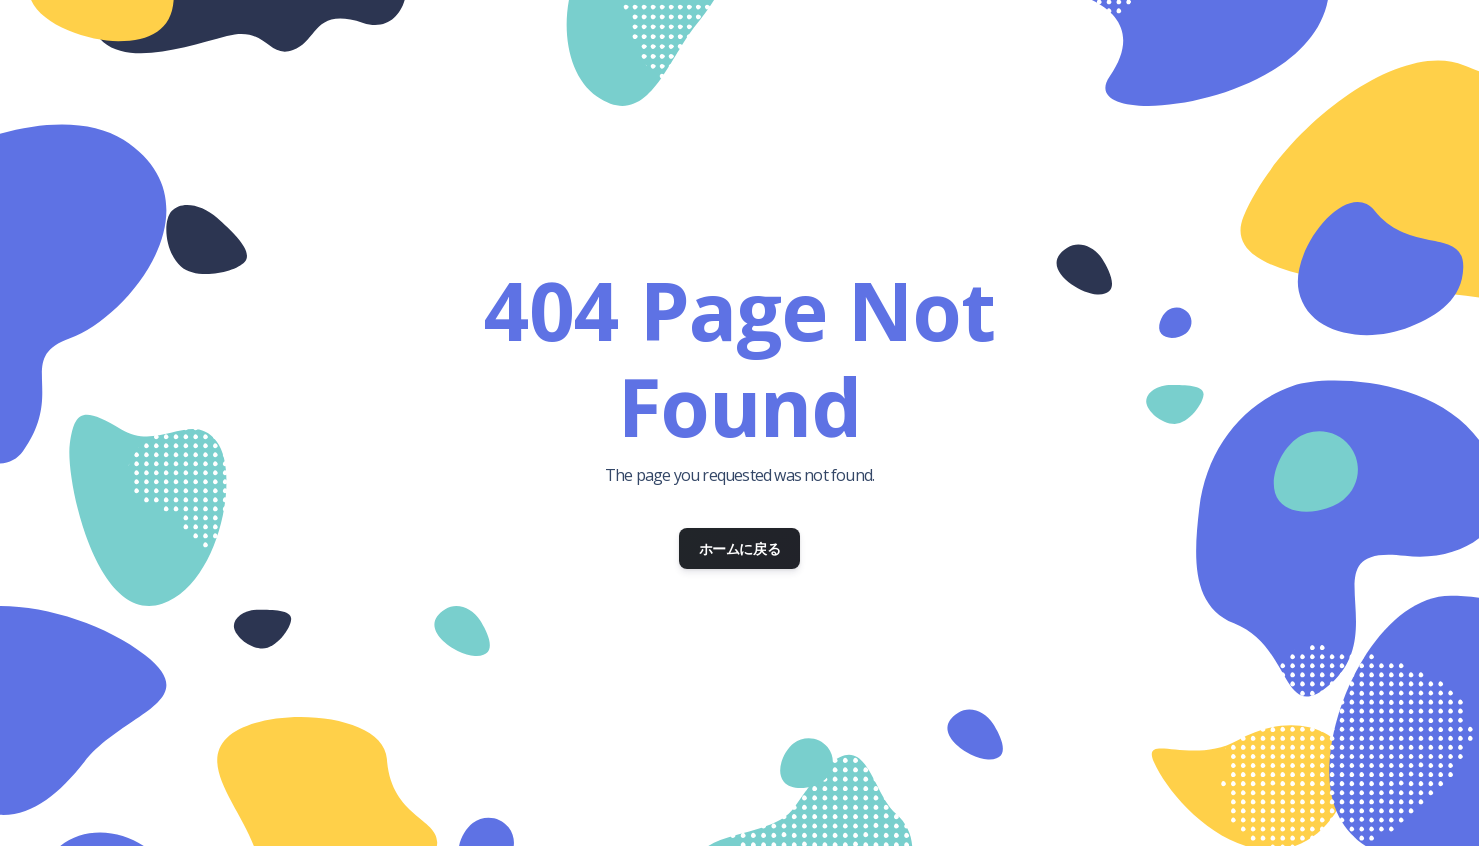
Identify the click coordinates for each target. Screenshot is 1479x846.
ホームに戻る (740, 548)
